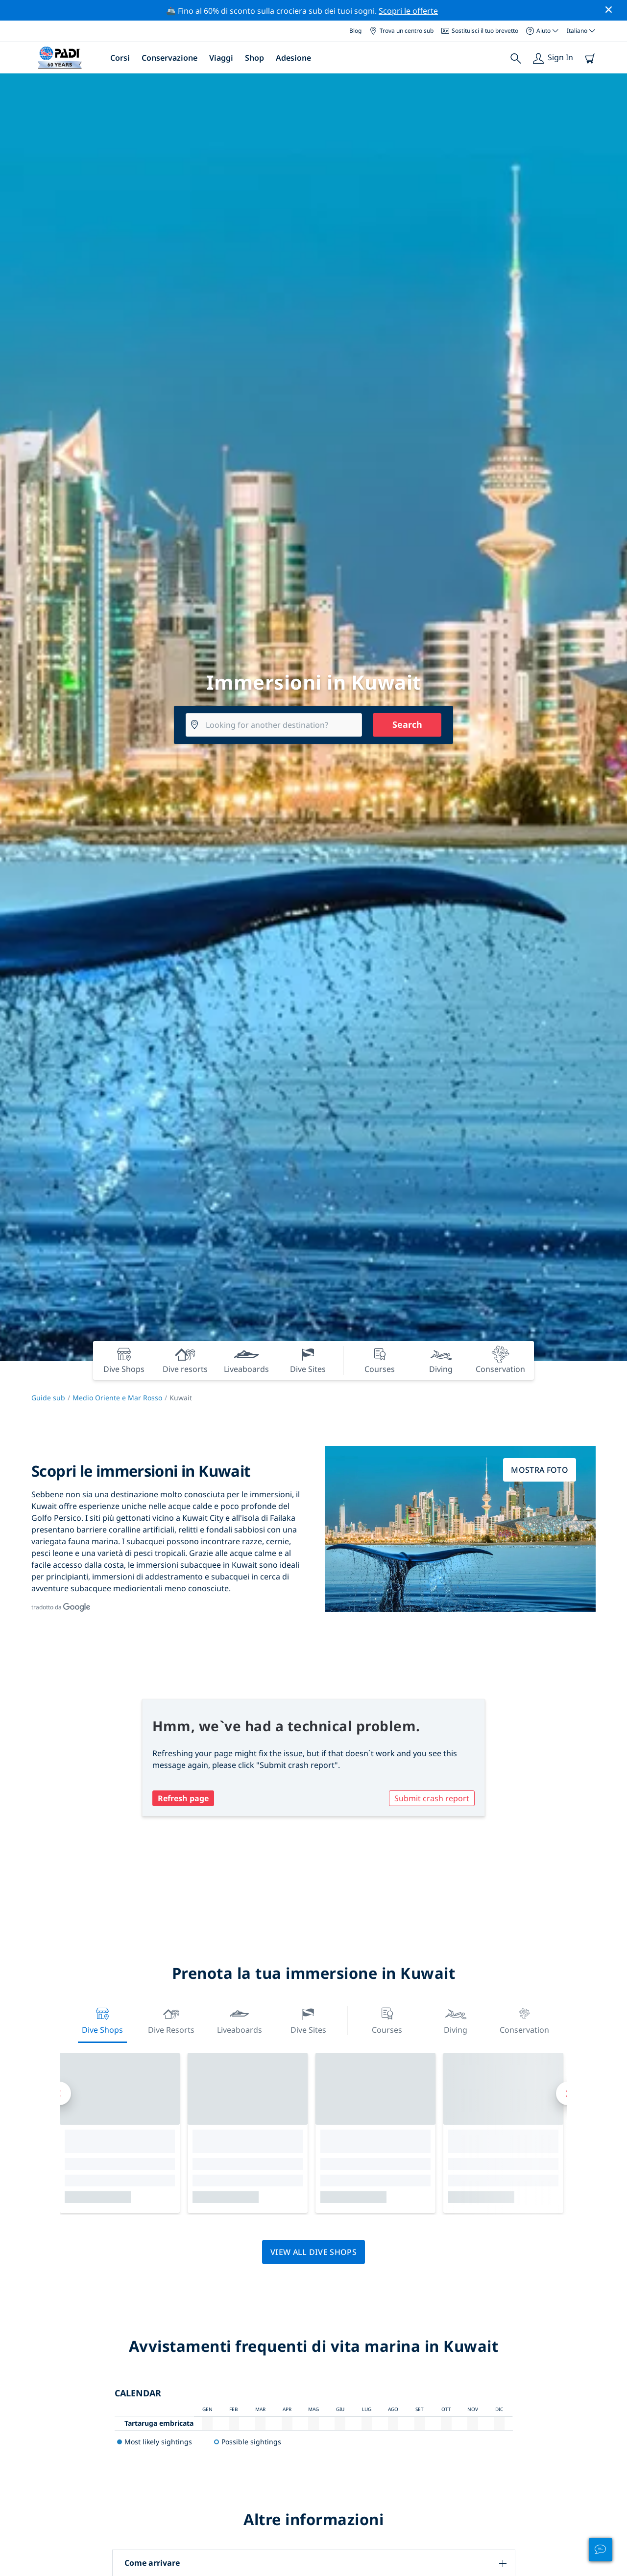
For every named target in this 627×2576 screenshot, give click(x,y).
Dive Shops (102, 2019)
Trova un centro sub (401, 30)
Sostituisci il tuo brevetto (479, 30)
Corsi (120, 57)
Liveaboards (239, 2019)
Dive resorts (171, 2019)
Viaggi (221, 57)
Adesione (293, 57)
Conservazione (169, 57)
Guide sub (48, 1397)
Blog (355, 30)
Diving (455, 2019)
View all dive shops (313, 2252)
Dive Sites (308, 2019)
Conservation (524, 2019)
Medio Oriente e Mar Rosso (117, 1397)
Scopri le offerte (408, 10)
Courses (387, 2019)
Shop (254, 57)
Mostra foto (539, 1469)
